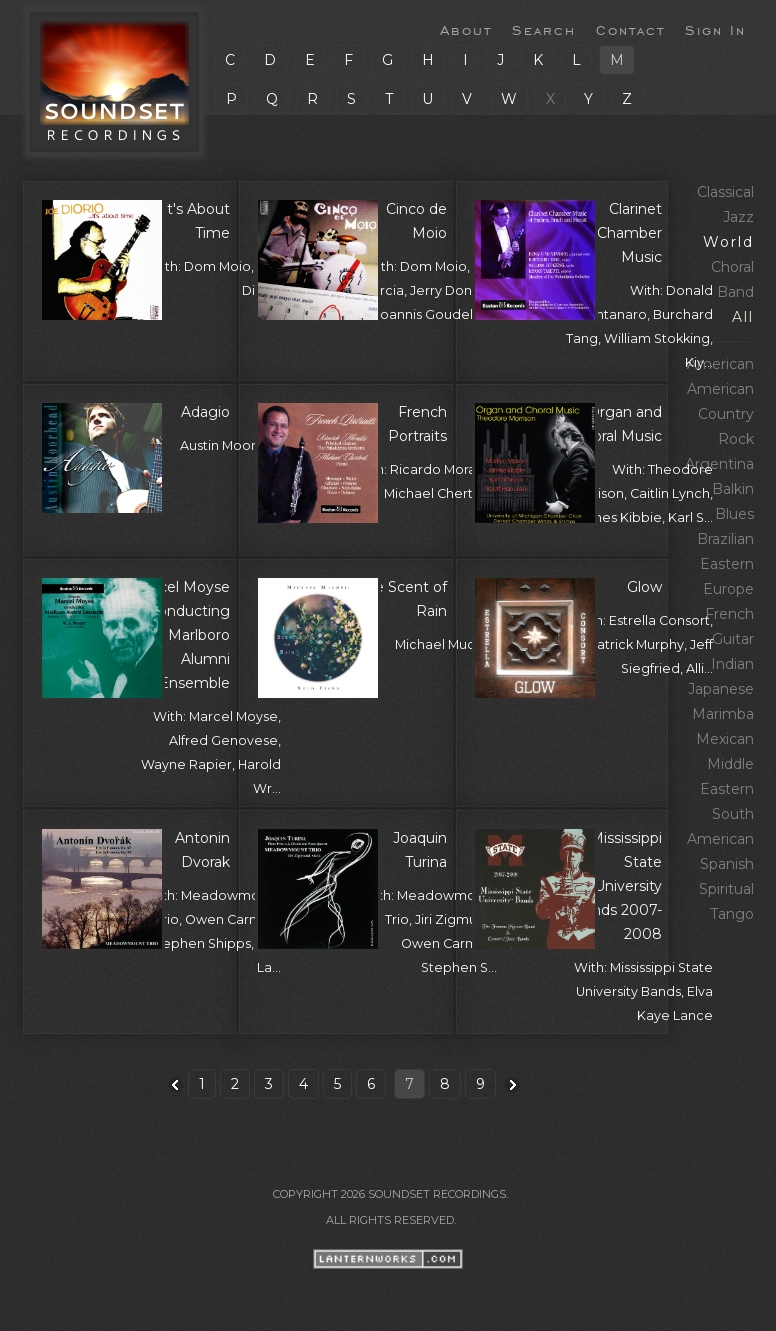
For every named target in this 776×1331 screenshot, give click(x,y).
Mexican (725, 739)
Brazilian (725, 539)
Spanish (727, 864)
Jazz (738, 217)
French (729, 614)
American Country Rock (720, 414)
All (743, 317)
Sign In (715, 29)
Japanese (721, 689)
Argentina (719, 464)
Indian (732, 664)
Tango (732, 914)
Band (735, 292)
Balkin (733, 489)
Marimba (723, 714)
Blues (734, 514)
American (720, 364)
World (728, 242)
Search (544, 29)
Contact (630, 29)
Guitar (733, 639)
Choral (732, 267)
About (466, 29)
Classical (725, 192)
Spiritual (726, 889)
